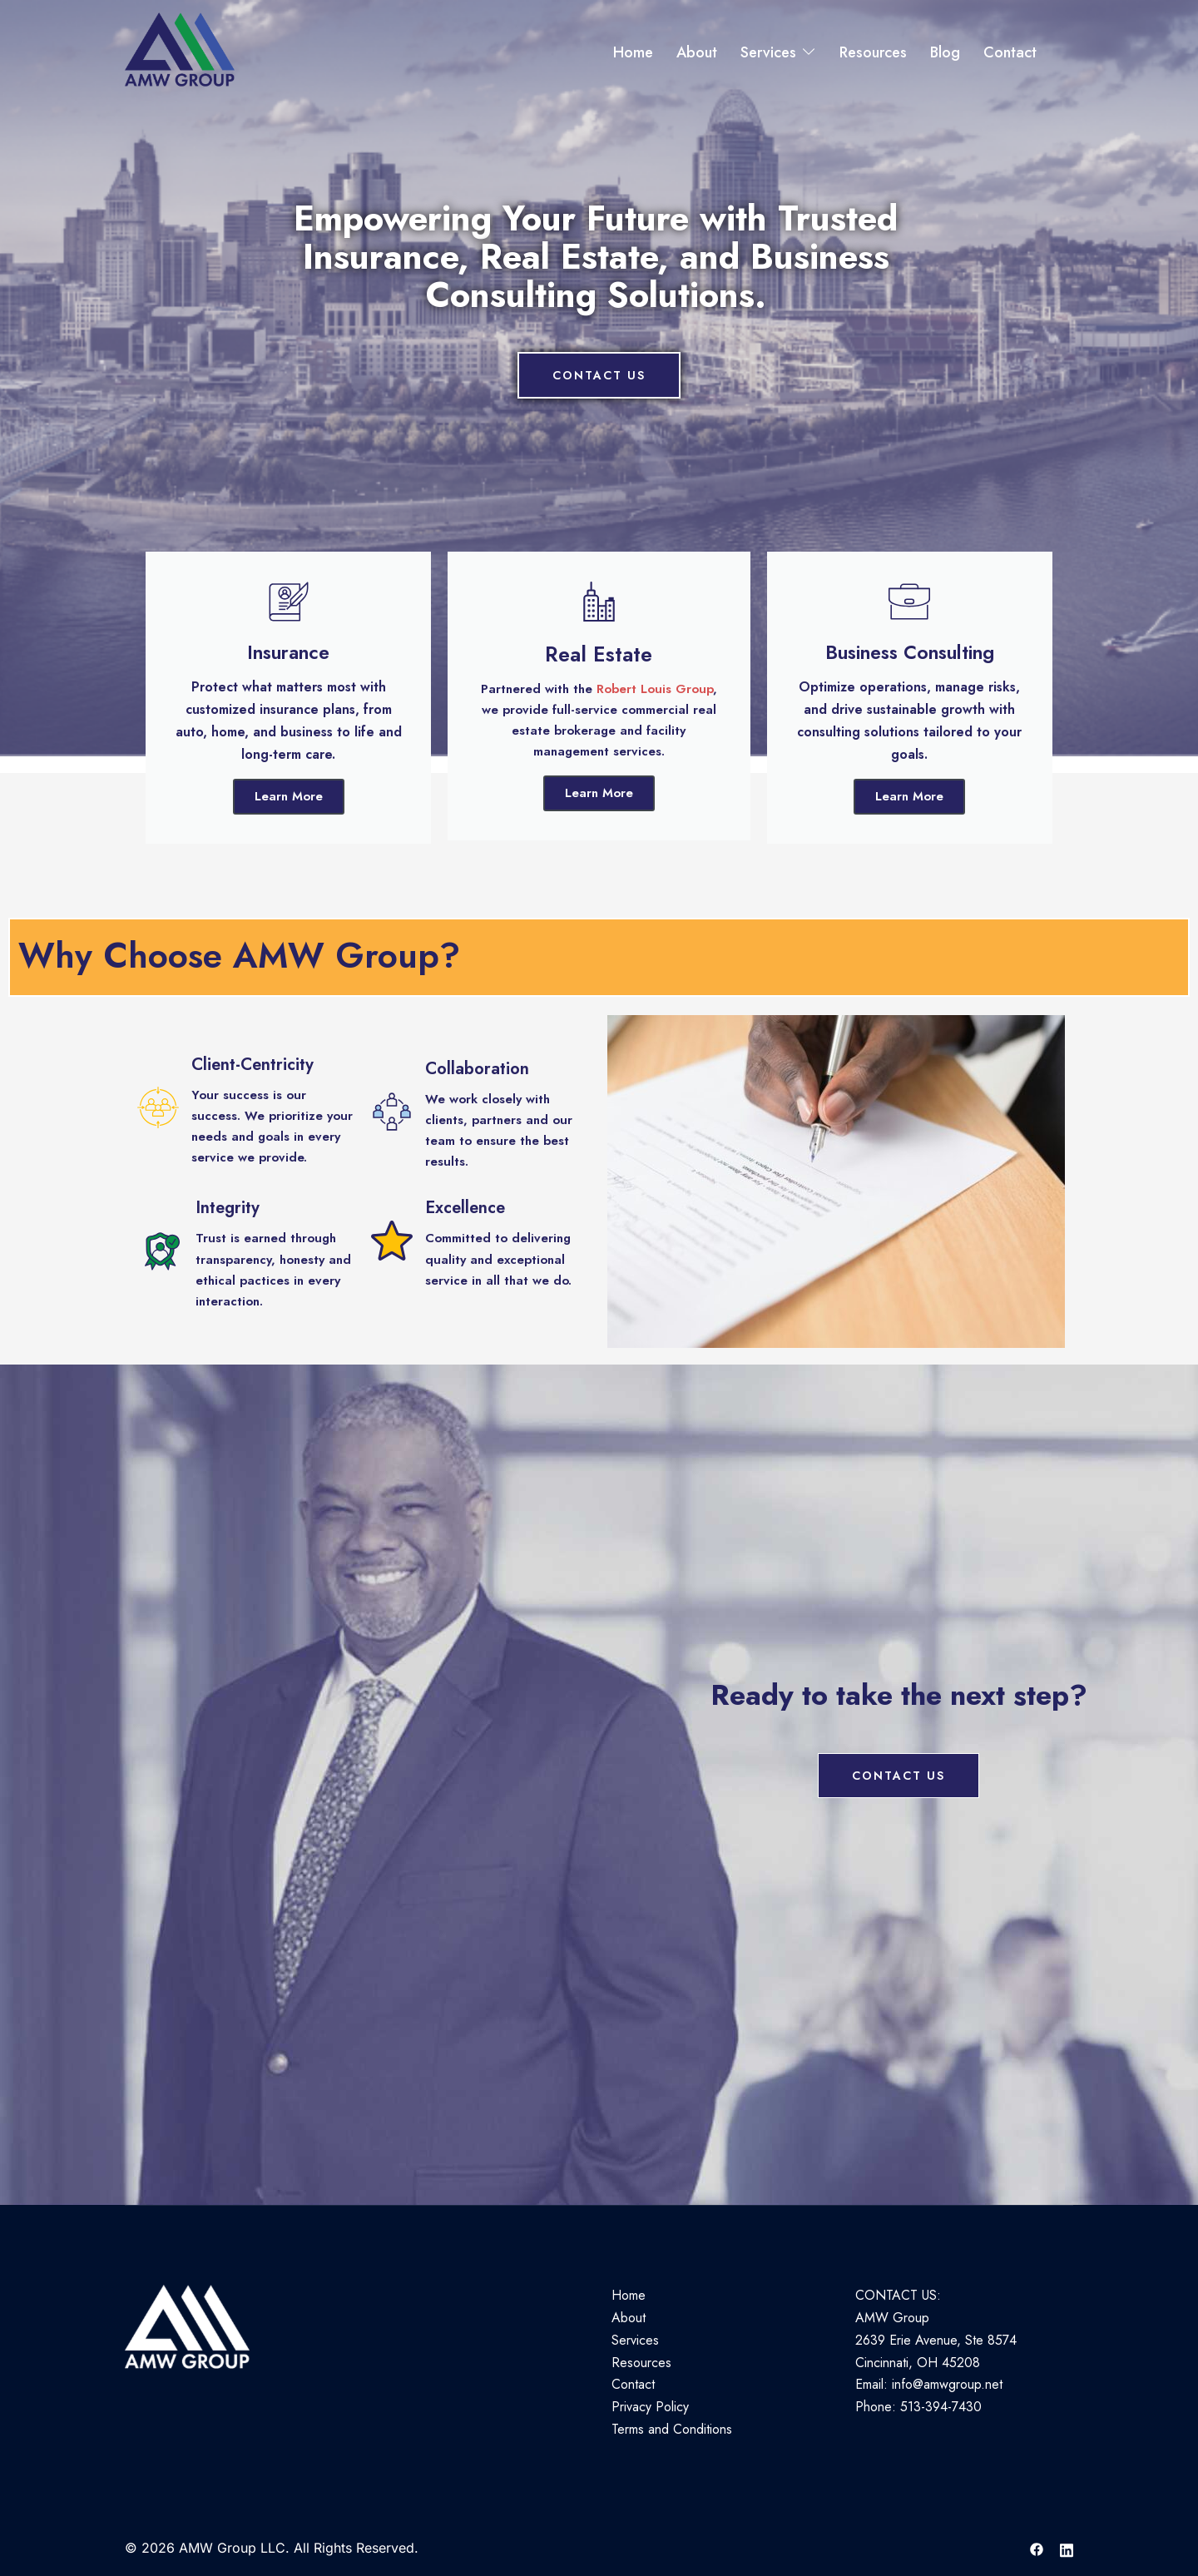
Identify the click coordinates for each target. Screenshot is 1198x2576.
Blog (945, 52)
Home (633, 52)
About (696, 52)
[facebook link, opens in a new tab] (1036, 2547)
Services (768, 52)
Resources (873, 52)
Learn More (289, 796)
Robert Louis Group (655, 689)
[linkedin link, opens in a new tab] (1066, 2547)
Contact (1010, 52)
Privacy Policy (650, 2406)
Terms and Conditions (671, 2429)
